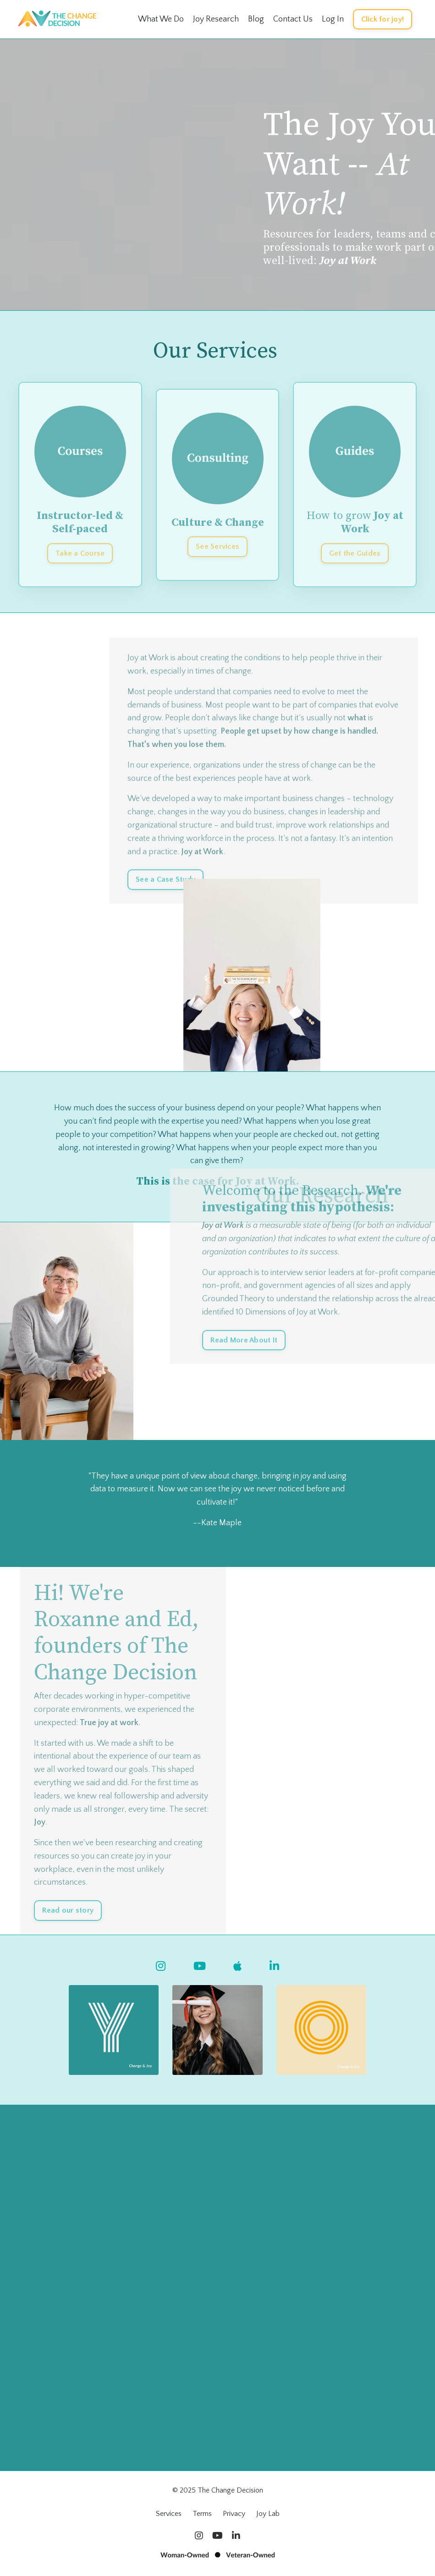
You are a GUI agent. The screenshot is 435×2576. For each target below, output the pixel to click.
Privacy (234, 2514)
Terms (202, 2514)
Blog (256, 19)
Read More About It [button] (244, 1366)
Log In (333, 19)
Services (169, 2514)
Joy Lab (268, 2514)
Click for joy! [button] (382, 19)
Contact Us (293, 19)
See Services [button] (217, 546)
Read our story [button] (68, 1910)
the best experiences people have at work (236, 804)
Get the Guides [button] (355, 553)
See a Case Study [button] (165, 905)
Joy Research (216, 19)
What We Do (161, 19)
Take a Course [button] (80, 553)
